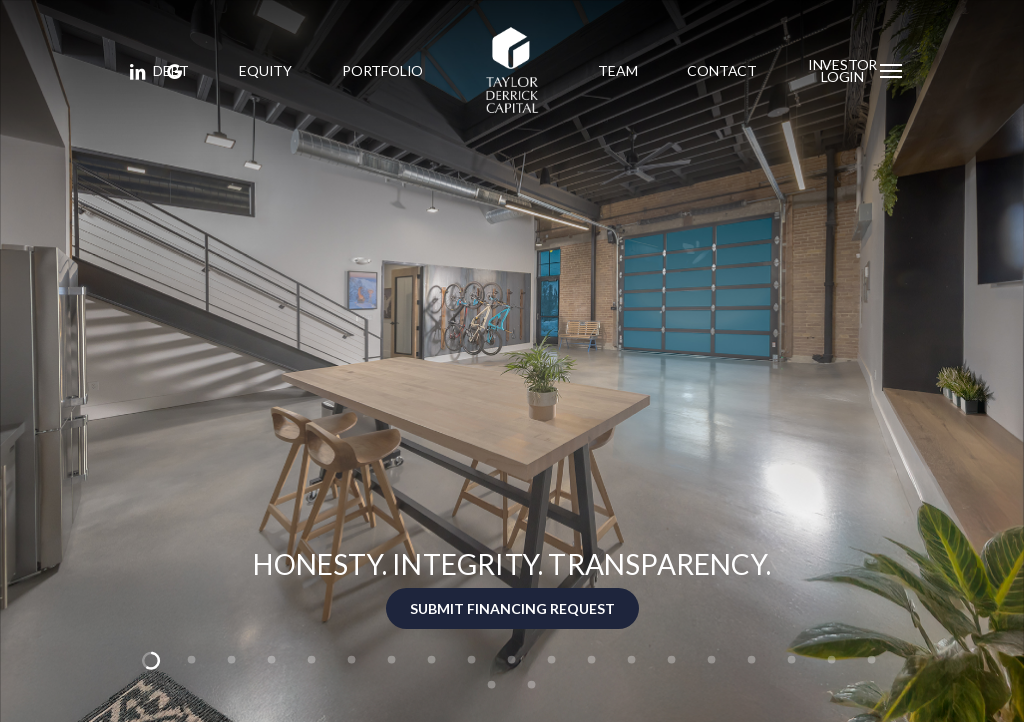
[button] (892, 70)
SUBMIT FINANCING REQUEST (512, 608)
